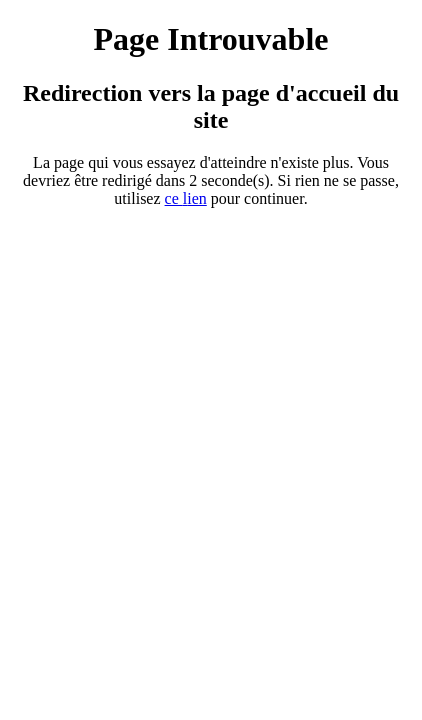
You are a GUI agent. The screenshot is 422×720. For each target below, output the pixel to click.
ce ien (186, 198)
